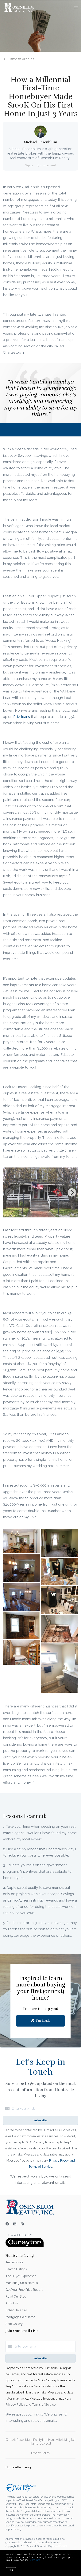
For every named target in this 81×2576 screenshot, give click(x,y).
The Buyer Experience (21, 2276)
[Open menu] (76, 7)
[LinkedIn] (14, 2224)
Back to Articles (21, 59)
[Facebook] (7, 2224)
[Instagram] (22, 2224)
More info (34, 2560)
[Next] (72, 1192)
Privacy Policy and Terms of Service (31, 2404)
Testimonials (14, 2262)
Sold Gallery (14, 2324)
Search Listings (16, 2269)
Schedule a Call (16, 2310)
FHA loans (21, 717)
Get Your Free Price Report (24, 2289)
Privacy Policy (40, 2453)
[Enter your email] (44, 2108)
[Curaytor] (25, 2246)
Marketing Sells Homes (22, 2283)
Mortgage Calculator (20, 2317)
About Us (12, 2303)
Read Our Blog (16, 2296)
